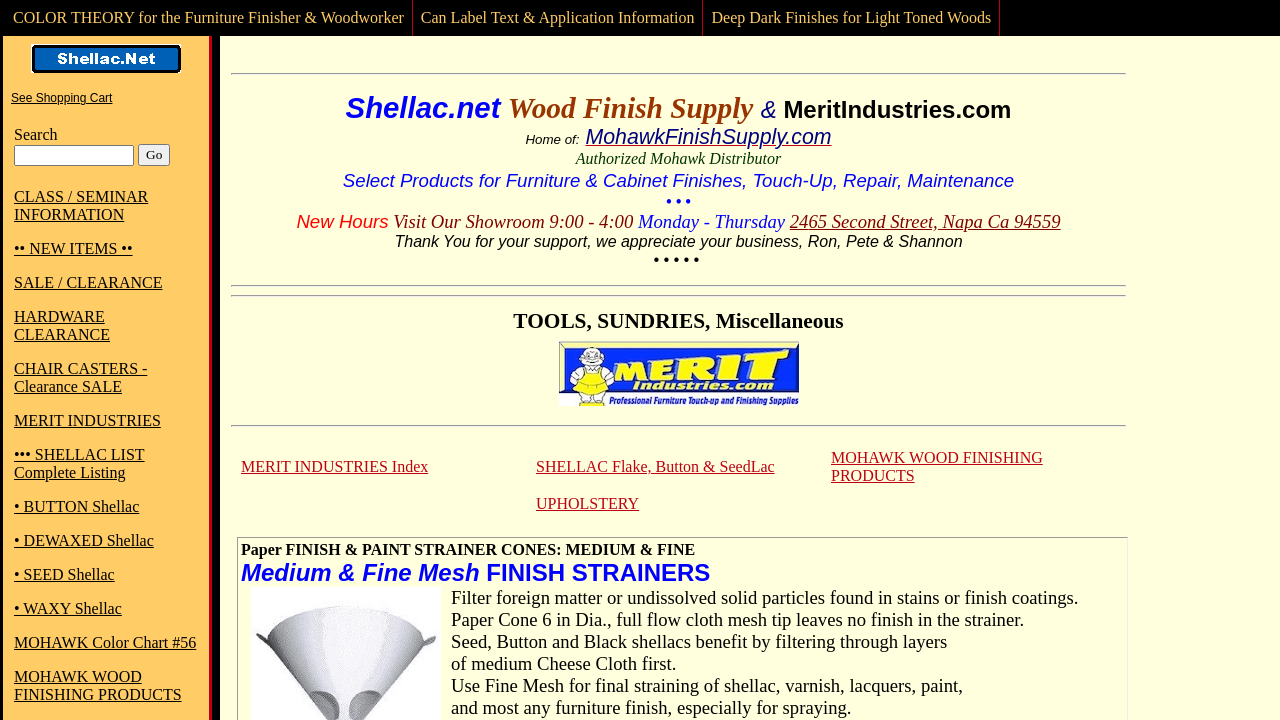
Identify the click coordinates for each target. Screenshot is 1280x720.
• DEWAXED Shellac (84, 540)
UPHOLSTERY (587, 503)
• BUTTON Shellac (76, 506)
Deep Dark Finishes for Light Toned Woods (851, 17)
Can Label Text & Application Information (558, 17)
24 (799, 221)
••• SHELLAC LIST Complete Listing (79, 463)
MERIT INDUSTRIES (87, 420)
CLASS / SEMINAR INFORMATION (81, 205)
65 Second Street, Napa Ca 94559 (934, 221)
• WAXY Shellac (68, 608)
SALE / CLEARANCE (88, 282)
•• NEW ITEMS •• (73, 248)
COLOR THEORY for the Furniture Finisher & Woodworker (208, 17)
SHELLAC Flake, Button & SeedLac (655, 466)
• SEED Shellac (64, 574)
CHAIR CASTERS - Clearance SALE (80, 377)
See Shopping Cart (61, 98)
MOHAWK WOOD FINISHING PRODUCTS (98, 685)
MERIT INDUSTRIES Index (334, 466)
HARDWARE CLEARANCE (62, 325)
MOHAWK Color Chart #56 (105, 642)
